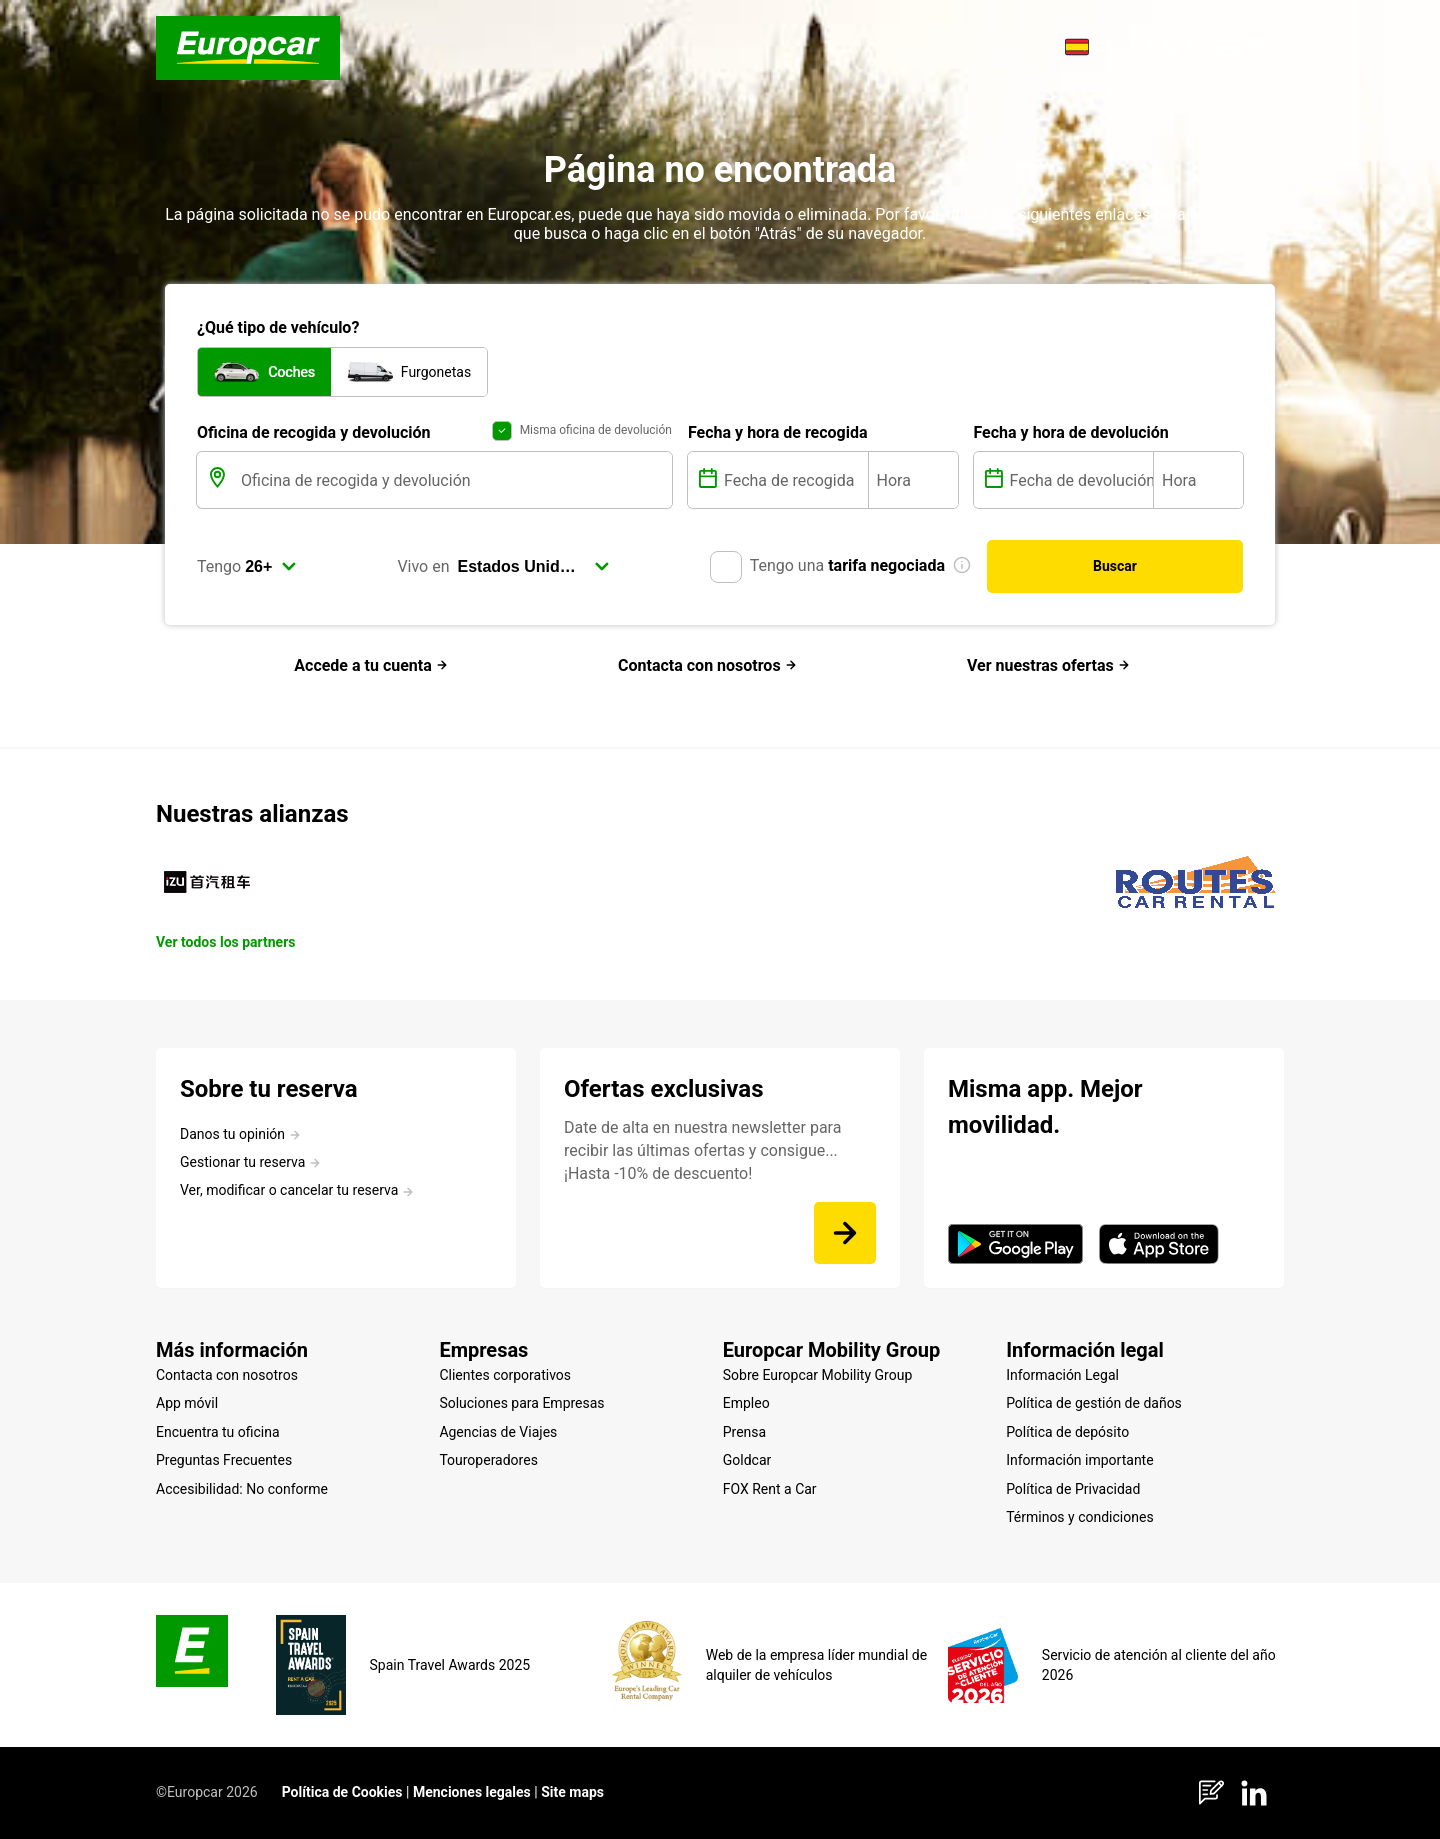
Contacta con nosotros (707, 665)
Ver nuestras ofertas (1048, 665)
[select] (271, 567)
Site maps (572, 1792)
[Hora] (913, 480)
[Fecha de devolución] (1080, 480)
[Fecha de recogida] (794, 480)
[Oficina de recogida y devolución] (454, 480)
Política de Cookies (342, 1792)
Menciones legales (472, 1792)
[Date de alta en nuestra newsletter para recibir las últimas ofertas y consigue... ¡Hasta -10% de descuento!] (845, 1233)
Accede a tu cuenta (370, 665)
